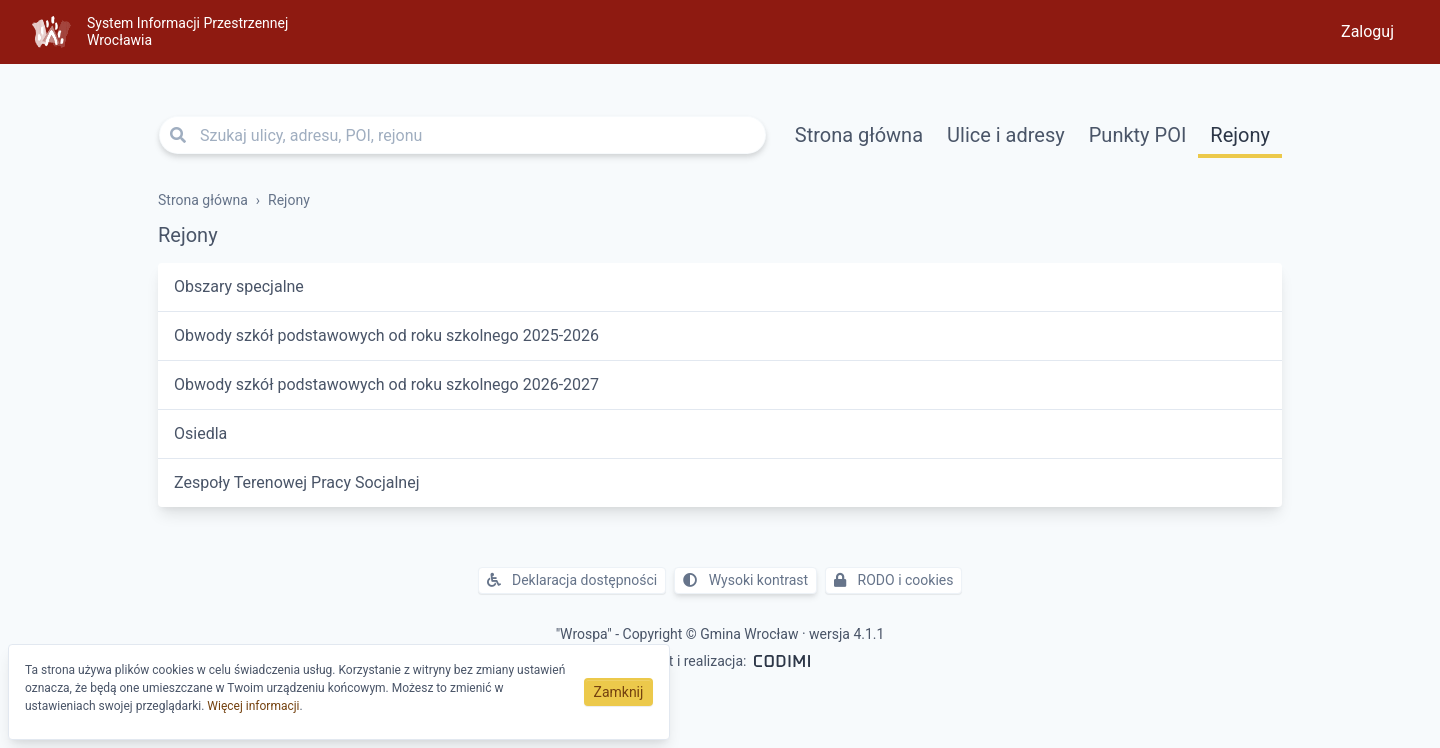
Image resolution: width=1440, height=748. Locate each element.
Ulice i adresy (1006, 135)
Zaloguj (1367, 31)
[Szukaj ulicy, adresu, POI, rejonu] (462, 135)
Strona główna (859, 135)
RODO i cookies (893, 580)
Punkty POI (1138, 135)
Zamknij (619, 692)
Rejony (1240, 135)
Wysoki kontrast (745, 580)
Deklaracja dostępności (572, 580)
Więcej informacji (253, 706)
